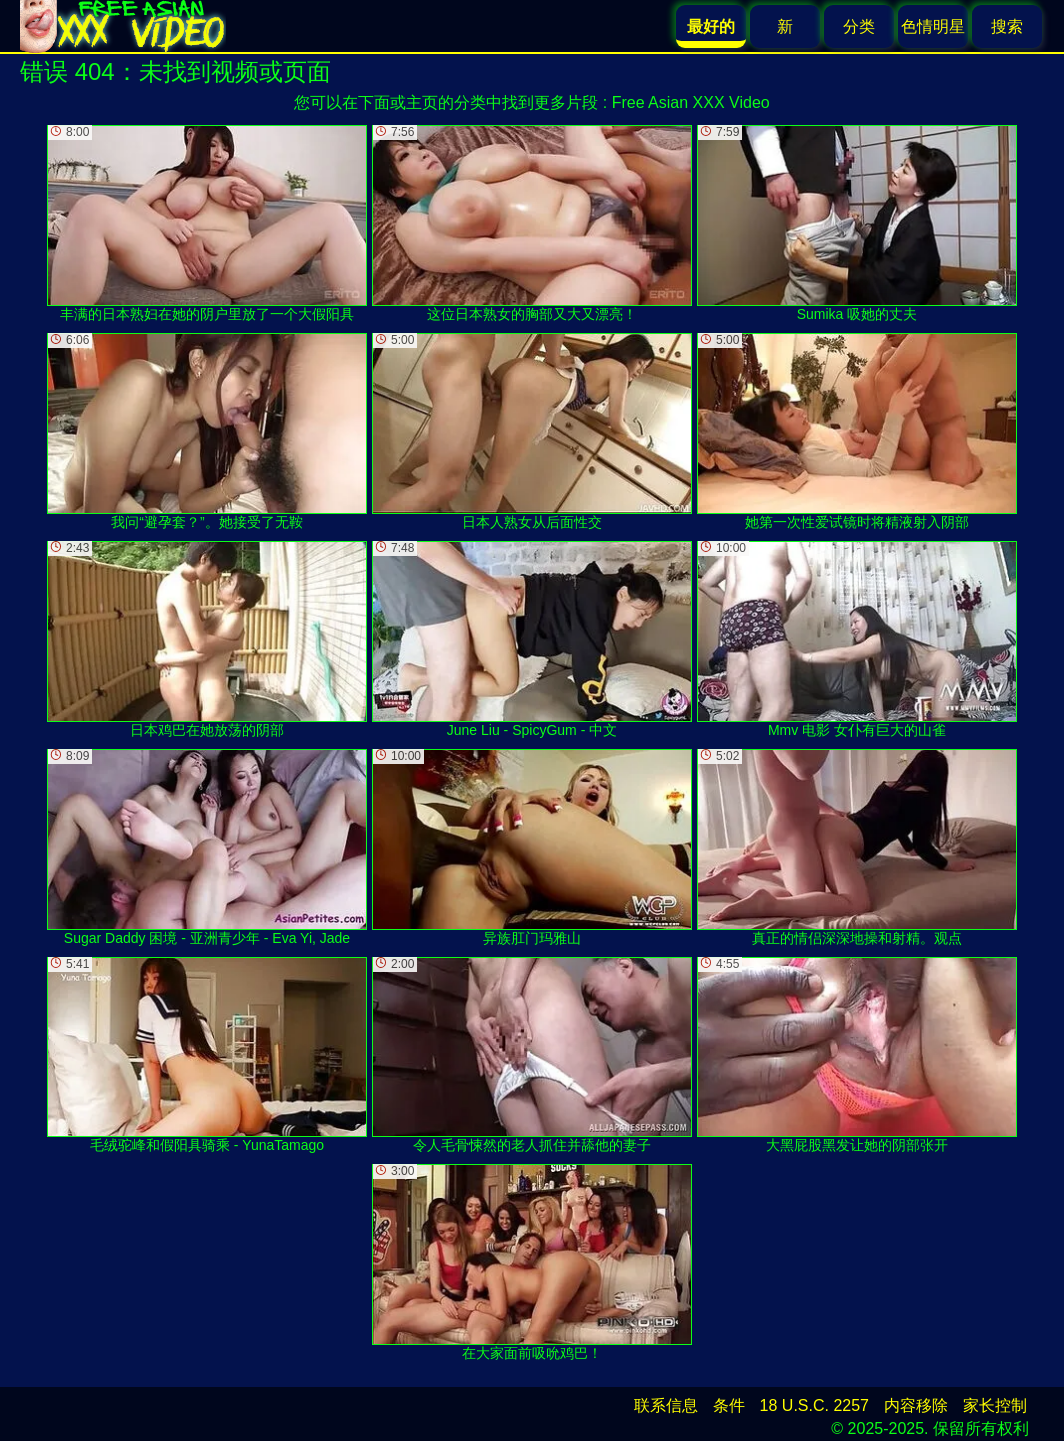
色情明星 (933, 26)
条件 (729, 1405)
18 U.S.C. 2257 (814, 1405)
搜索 (1007, 26)
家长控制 (995, 1405)
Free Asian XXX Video (691, 102)
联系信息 (666, 1405)
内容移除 (916, 1405)
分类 (859, 26)
